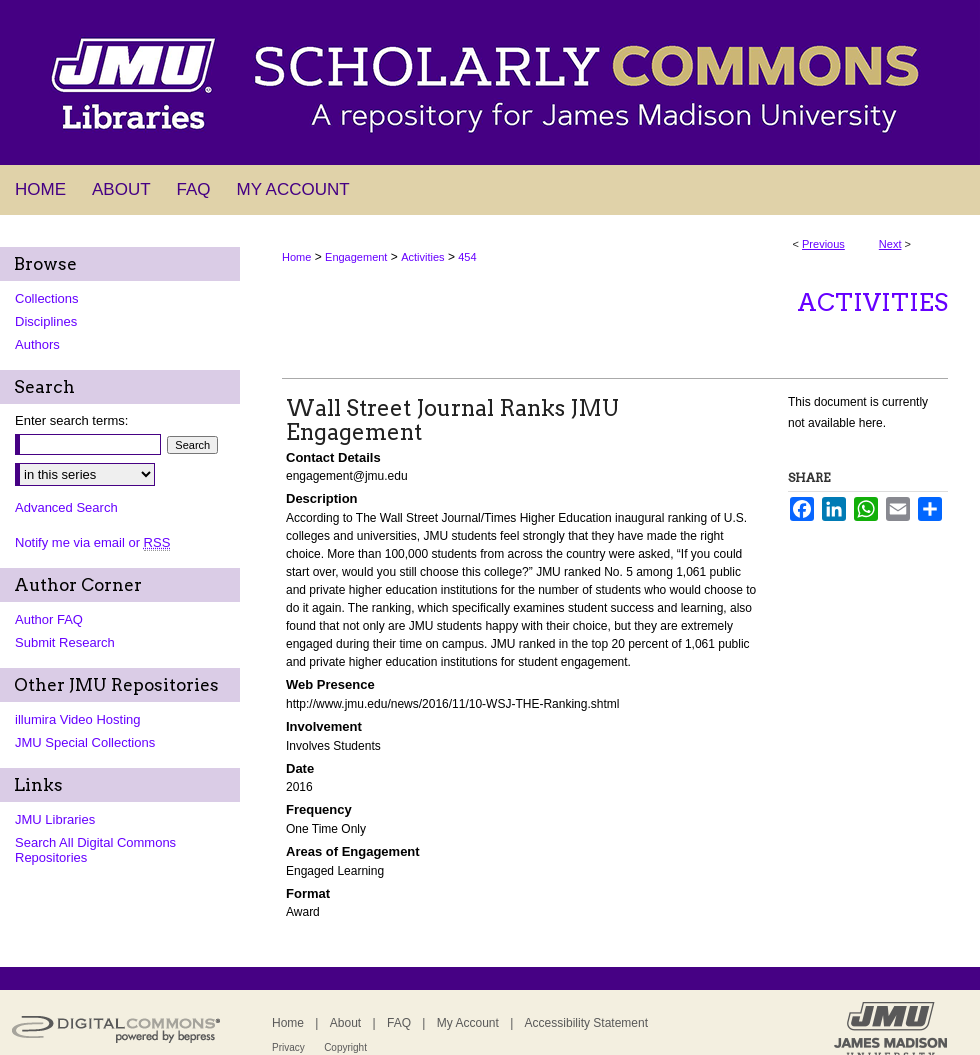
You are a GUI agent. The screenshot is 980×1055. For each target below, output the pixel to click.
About (345, 1023)
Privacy (288, 1047)
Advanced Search (66, 507)
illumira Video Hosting (78, 719)
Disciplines (46, 321)
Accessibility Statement (586, 1023)
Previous (823, 244)
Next (890, 244)
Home (296, 257)
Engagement (356, 257)
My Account (468, 1023)
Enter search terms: (71, 420)
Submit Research (65, 642)
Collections (47, 298)
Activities (422, 257)
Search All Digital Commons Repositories (95, 850)
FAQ (399, 1023)
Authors (37, 344)
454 (467, 257)
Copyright (345, 1047)
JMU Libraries (55, 819)
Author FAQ (49, 619)
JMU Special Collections (85, 742)
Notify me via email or (92, 542)
